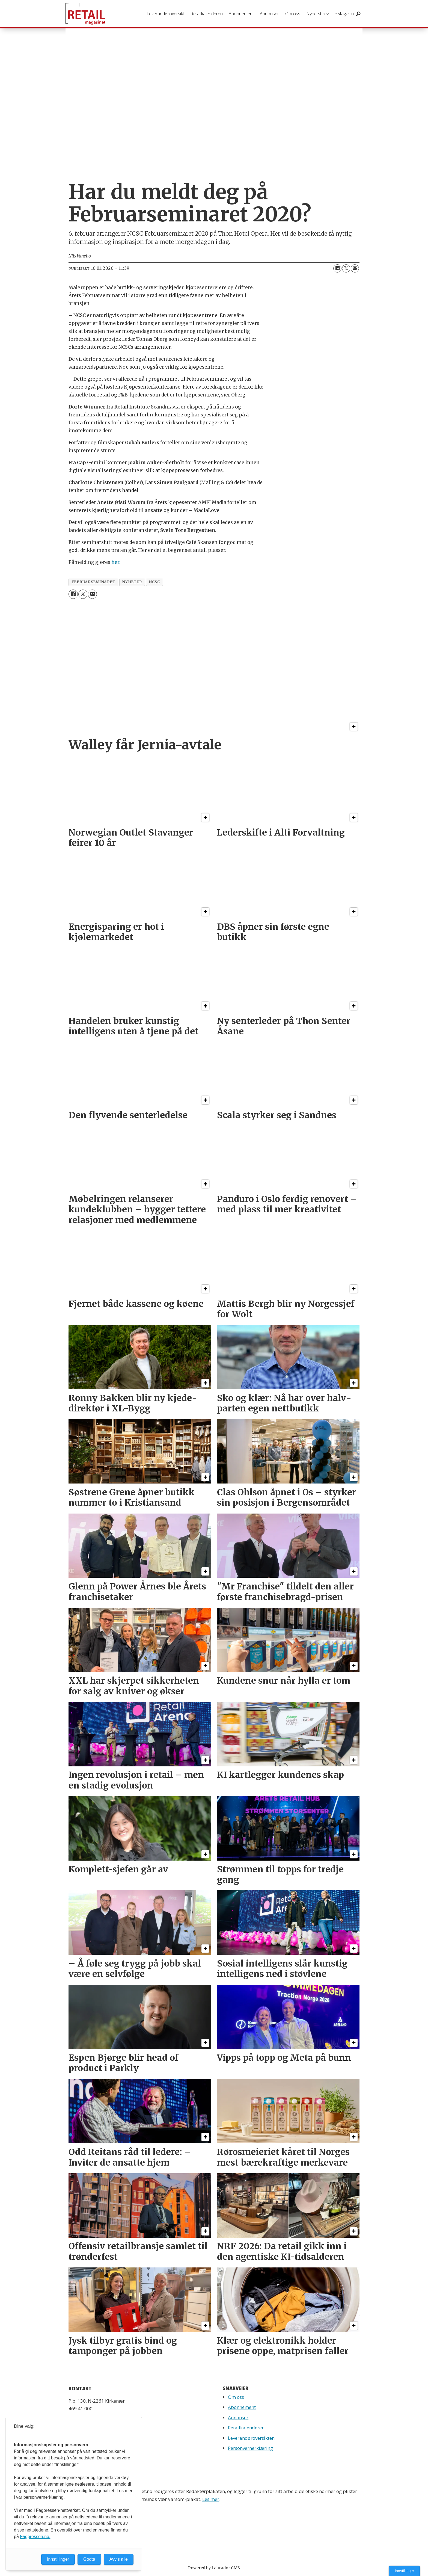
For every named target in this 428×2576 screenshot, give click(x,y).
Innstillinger (404, 2571)
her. (115, 562)
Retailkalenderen (207, 14)
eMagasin (344, 14)
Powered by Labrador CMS (214, 2567)
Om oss (292, 14)
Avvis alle (118, 2559)
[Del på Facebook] (337, 268)
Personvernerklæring (250, 2448)
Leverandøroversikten (251, 2438)
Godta (89, 2559)
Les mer (210, 2499)
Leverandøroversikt (165, 14)
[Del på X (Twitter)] (346, 268)
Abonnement (241, 14)
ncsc (154, 582)
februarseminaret (93, 582)
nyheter (132, 582)
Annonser (269, 14)
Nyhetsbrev (317, 14)
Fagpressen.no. (35, 2536)
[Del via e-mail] (355, 268)
